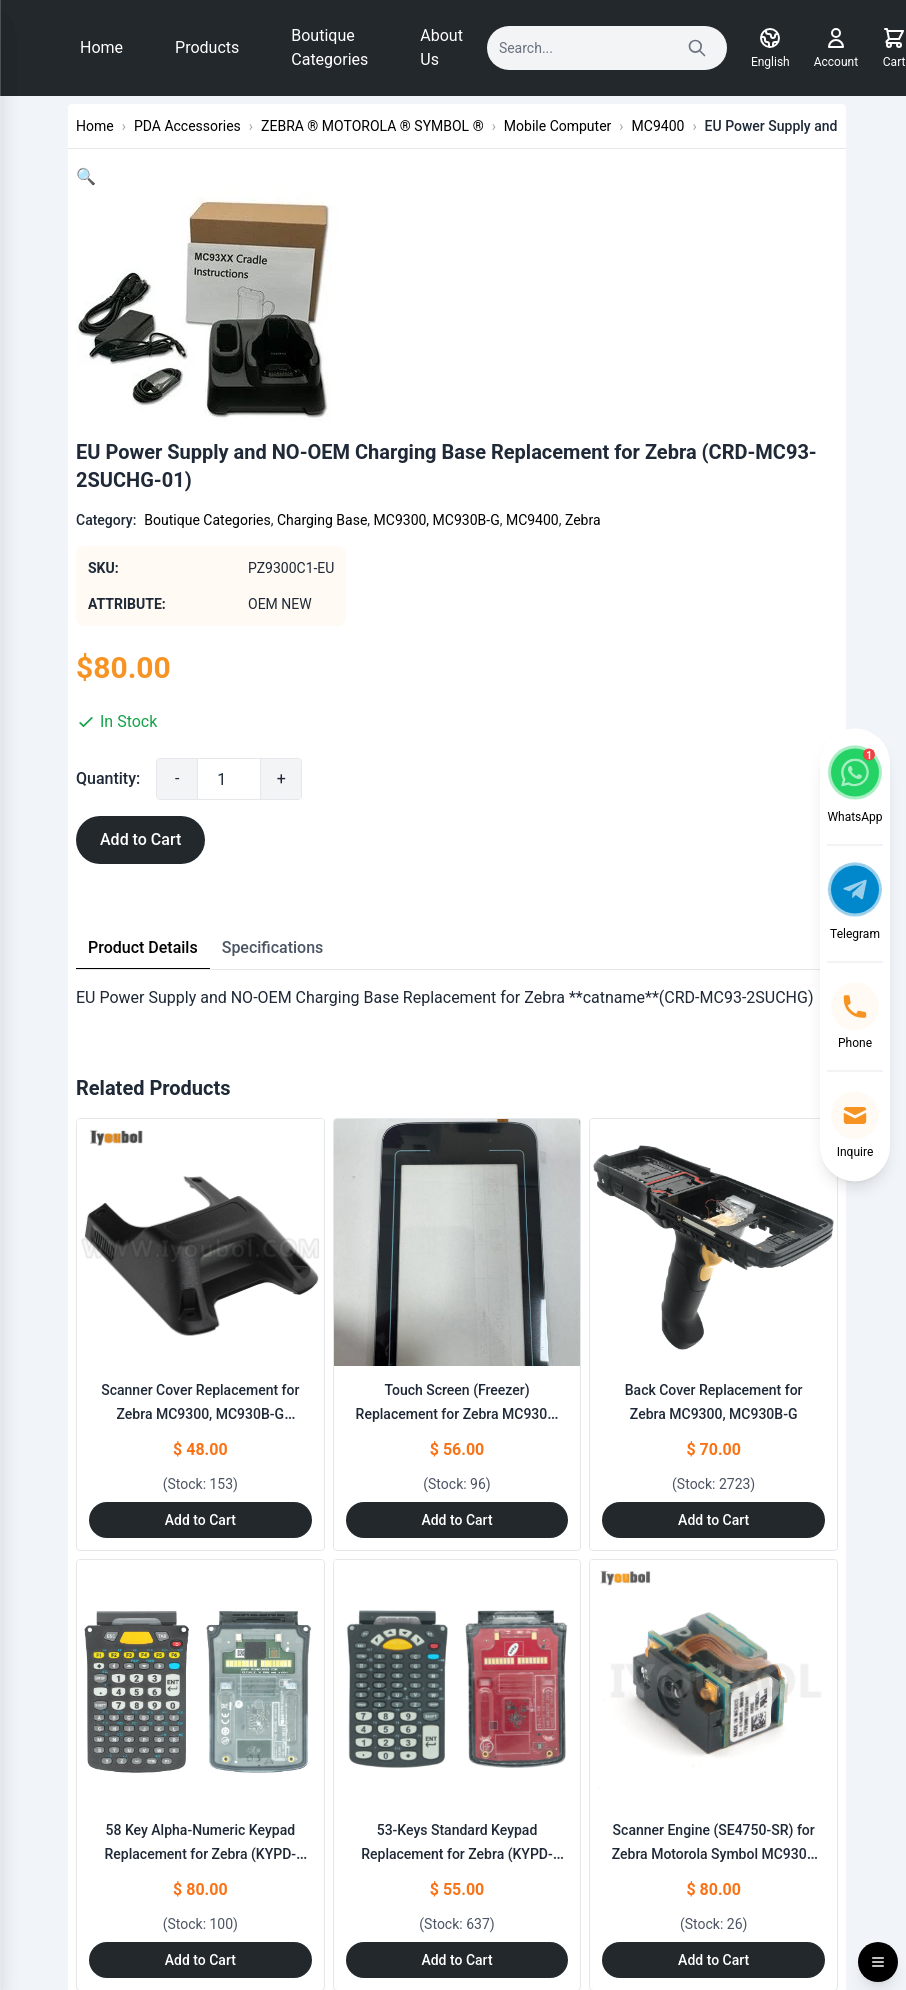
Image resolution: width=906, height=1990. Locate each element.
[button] (86, 176)
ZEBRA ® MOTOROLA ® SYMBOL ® (372, 126)
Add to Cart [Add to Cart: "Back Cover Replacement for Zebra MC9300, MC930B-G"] (713, 1520)
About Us (441, 47)
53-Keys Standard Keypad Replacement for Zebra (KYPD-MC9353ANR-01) (457, 1854)
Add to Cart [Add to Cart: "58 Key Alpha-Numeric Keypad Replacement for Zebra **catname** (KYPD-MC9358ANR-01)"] (200, 1960)
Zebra (583, 520)
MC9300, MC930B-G (437, 520)
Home (101, 47)
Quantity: (108, 778)
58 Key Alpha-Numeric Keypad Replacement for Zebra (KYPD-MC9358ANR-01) (201, 1854)
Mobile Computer (557, 126)
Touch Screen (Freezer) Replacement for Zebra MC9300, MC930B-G (457, 1414)
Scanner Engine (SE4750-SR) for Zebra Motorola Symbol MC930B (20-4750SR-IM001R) (714, 1854)
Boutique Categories (329, 47)
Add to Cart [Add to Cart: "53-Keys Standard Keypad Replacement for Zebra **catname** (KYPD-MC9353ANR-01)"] (456, 1960)
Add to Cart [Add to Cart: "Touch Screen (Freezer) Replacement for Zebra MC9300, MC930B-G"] (456, 1520)
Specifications (273, 947)
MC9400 (658, 126)
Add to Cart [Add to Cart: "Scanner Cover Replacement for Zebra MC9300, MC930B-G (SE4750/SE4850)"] (200, 1520)
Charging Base (322, 520)
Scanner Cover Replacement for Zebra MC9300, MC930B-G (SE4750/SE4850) (200, 1414)
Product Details (143, 947)
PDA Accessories (187, 126)
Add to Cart (140, 839)
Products (207, 47)
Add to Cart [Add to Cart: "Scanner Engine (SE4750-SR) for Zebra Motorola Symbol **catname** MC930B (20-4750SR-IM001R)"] (713, 1960)
